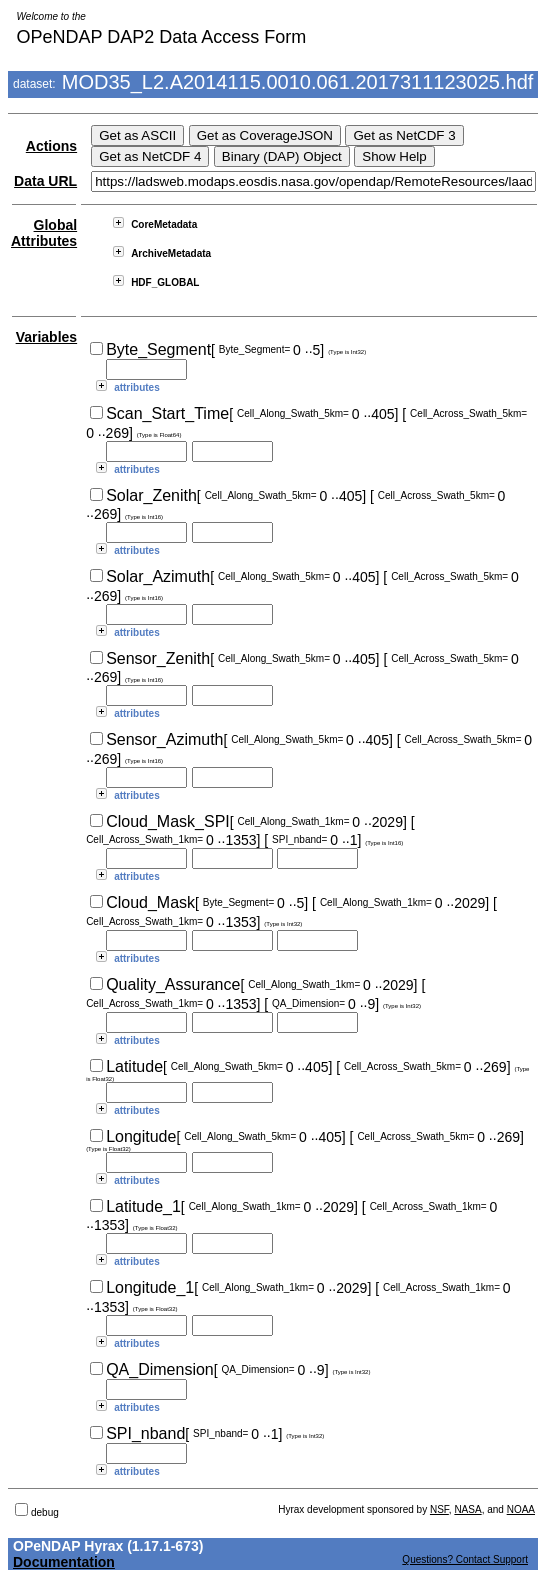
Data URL (45, 181)
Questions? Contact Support (465, 1559)
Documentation (64, 1562)
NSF (439, 1509)
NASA (467, 1509)
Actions (51, 146)
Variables (47, 337)
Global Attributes (44, 233)
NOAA (521, 1509)
